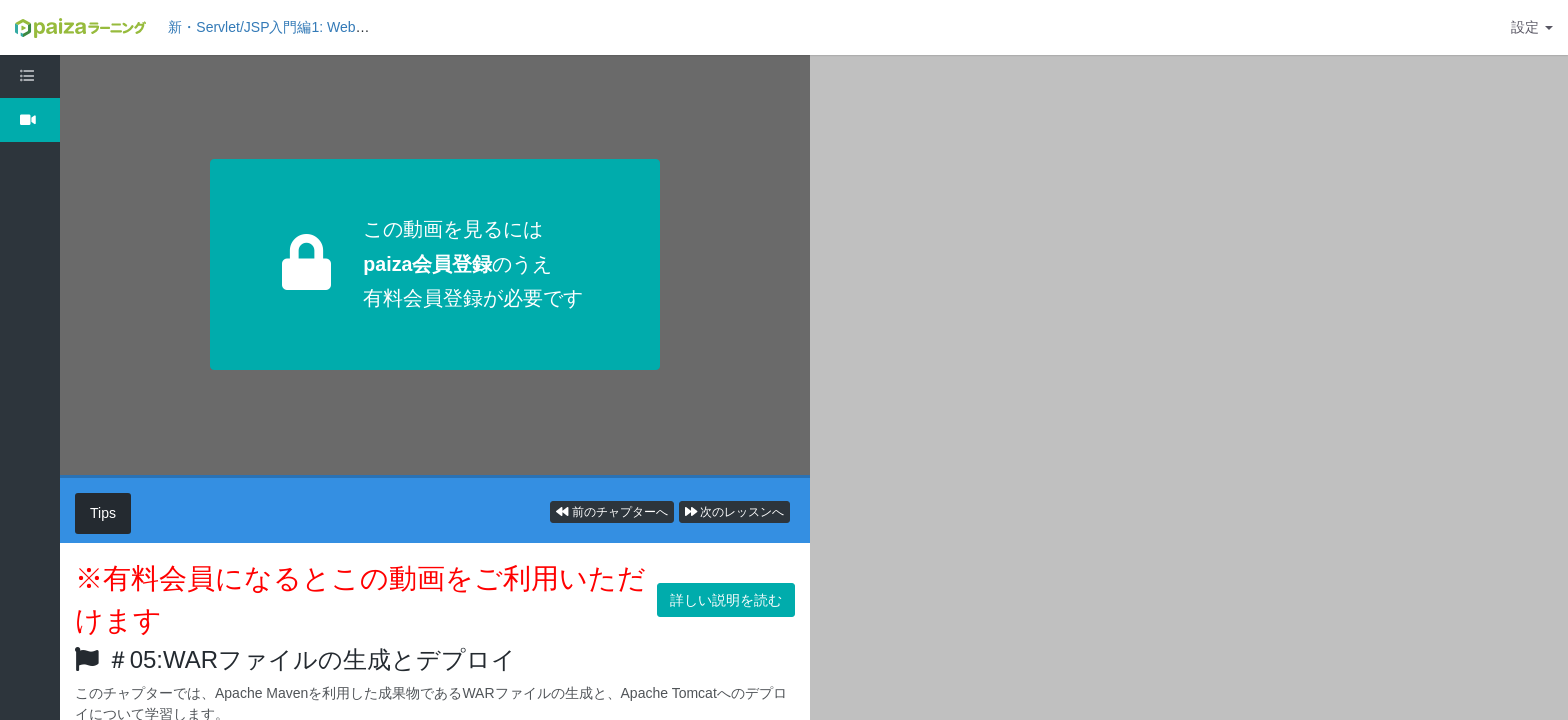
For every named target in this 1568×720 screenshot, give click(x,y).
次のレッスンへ (734, 512)
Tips (103, 513)
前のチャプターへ (611, 512)
